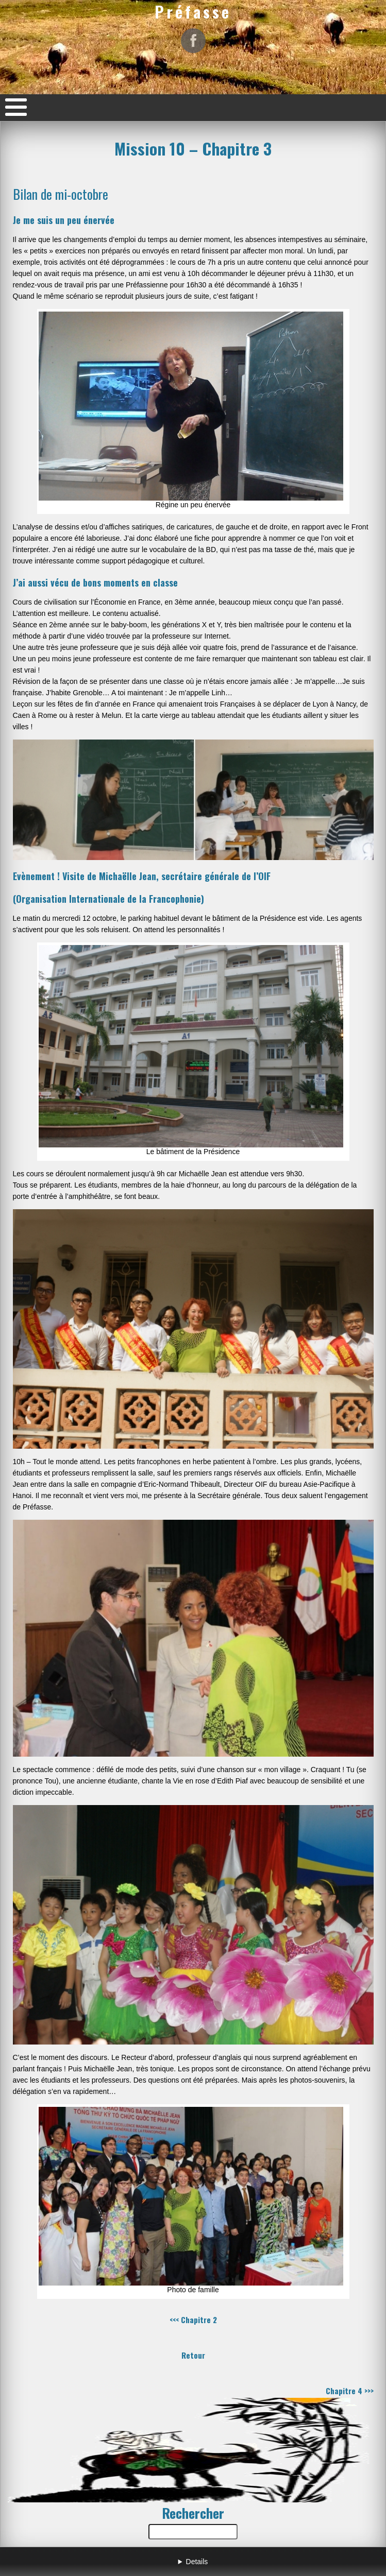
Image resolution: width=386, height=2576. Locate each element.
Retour (193, 2355)
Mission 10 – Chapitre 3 (193, 148)
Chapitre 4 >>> (350, 2390)
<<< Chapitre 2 (193, 2319)
